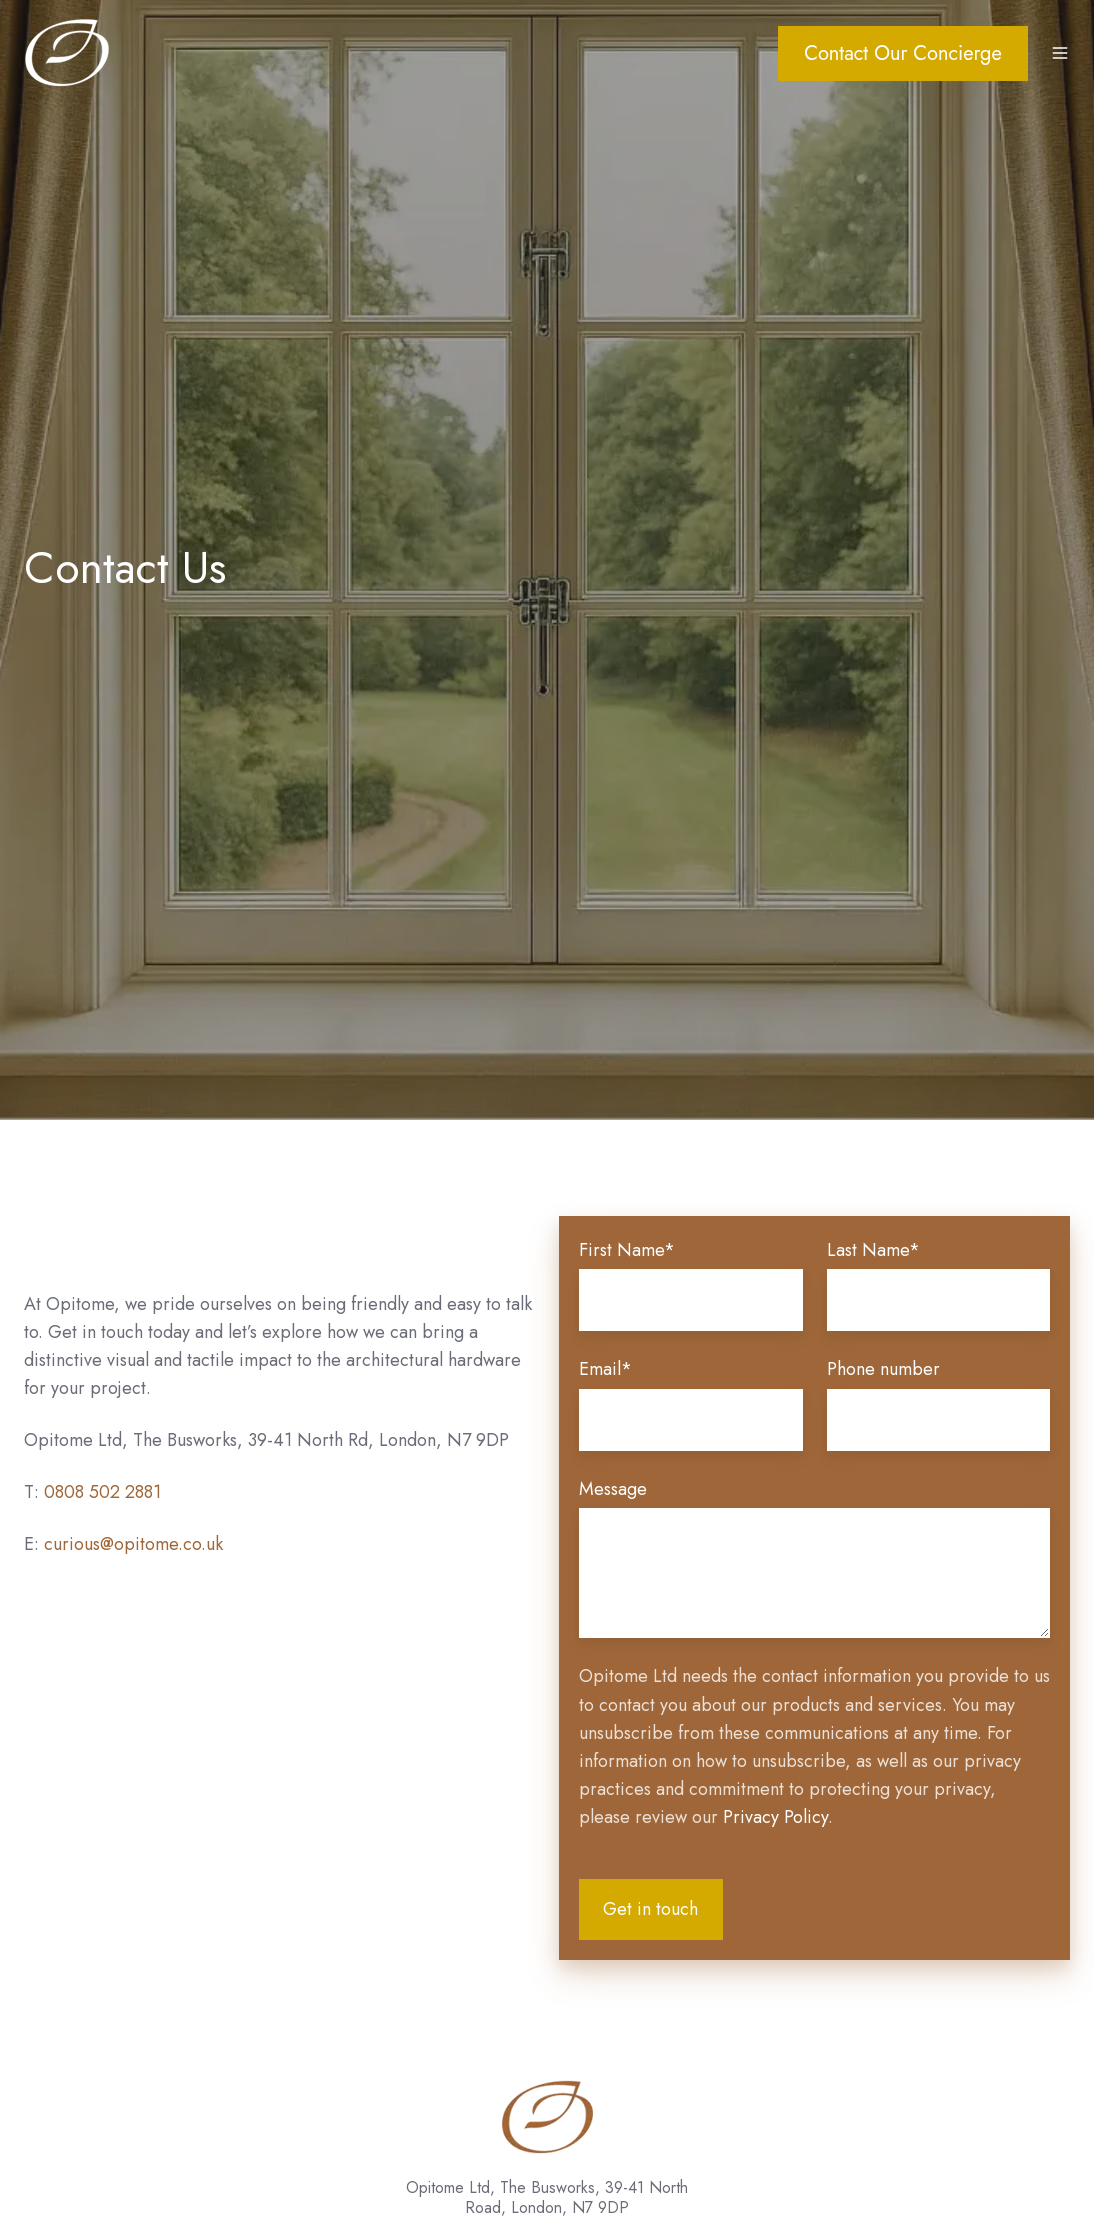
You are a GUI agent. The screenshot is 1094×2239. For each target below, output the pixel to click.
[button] (1060, 53)
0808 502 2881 (102, 1492)
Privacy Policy (775, 1817)
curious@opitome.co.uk (133, 1544)
